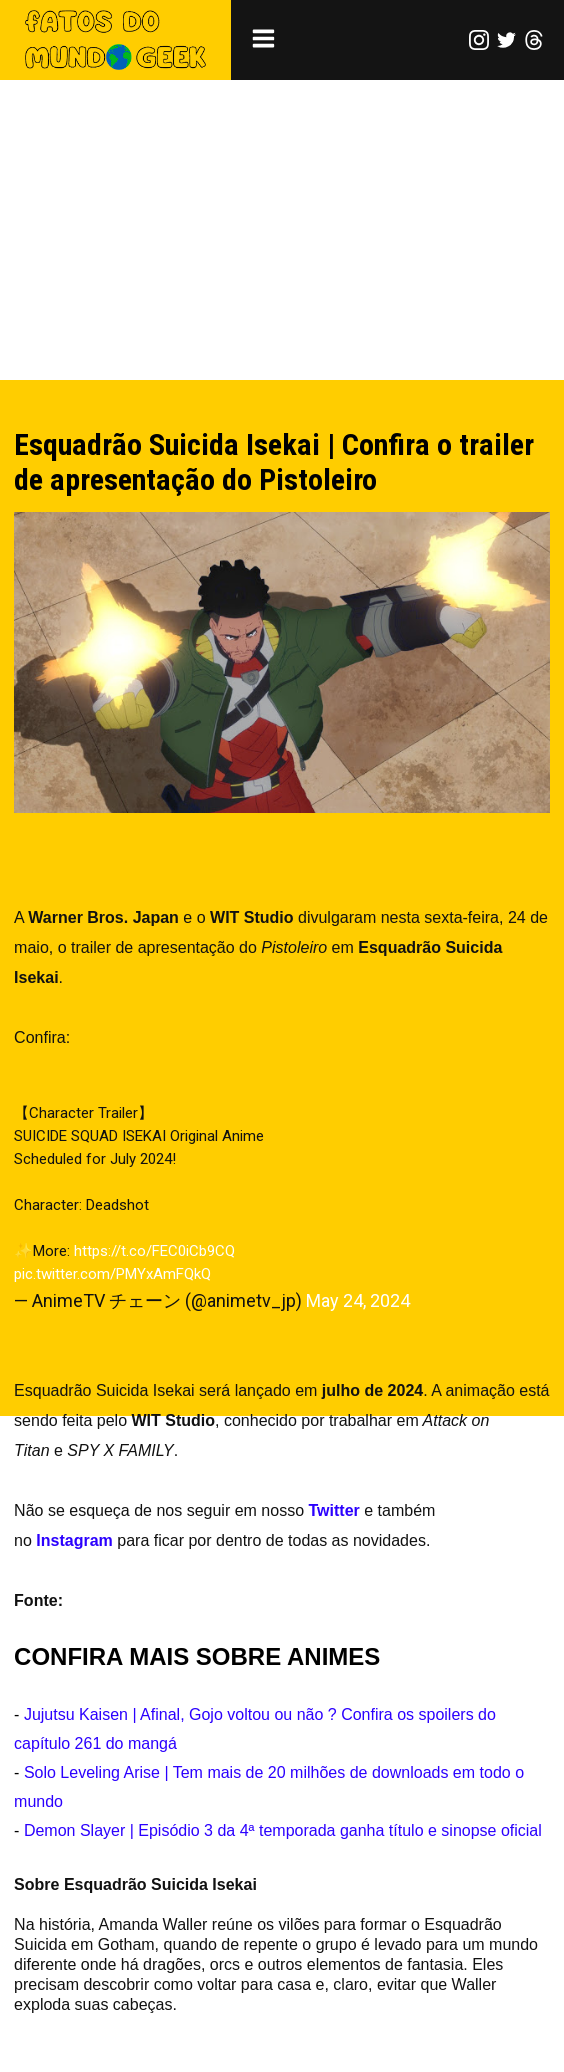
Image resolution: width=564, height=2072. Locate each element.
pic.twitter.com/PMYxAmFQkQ (112, 1274)
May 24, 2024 (358, 1300)
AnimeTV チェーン (136, 1600)
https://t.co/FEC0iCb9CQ (154, 1251)
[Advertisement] (282, 230)
